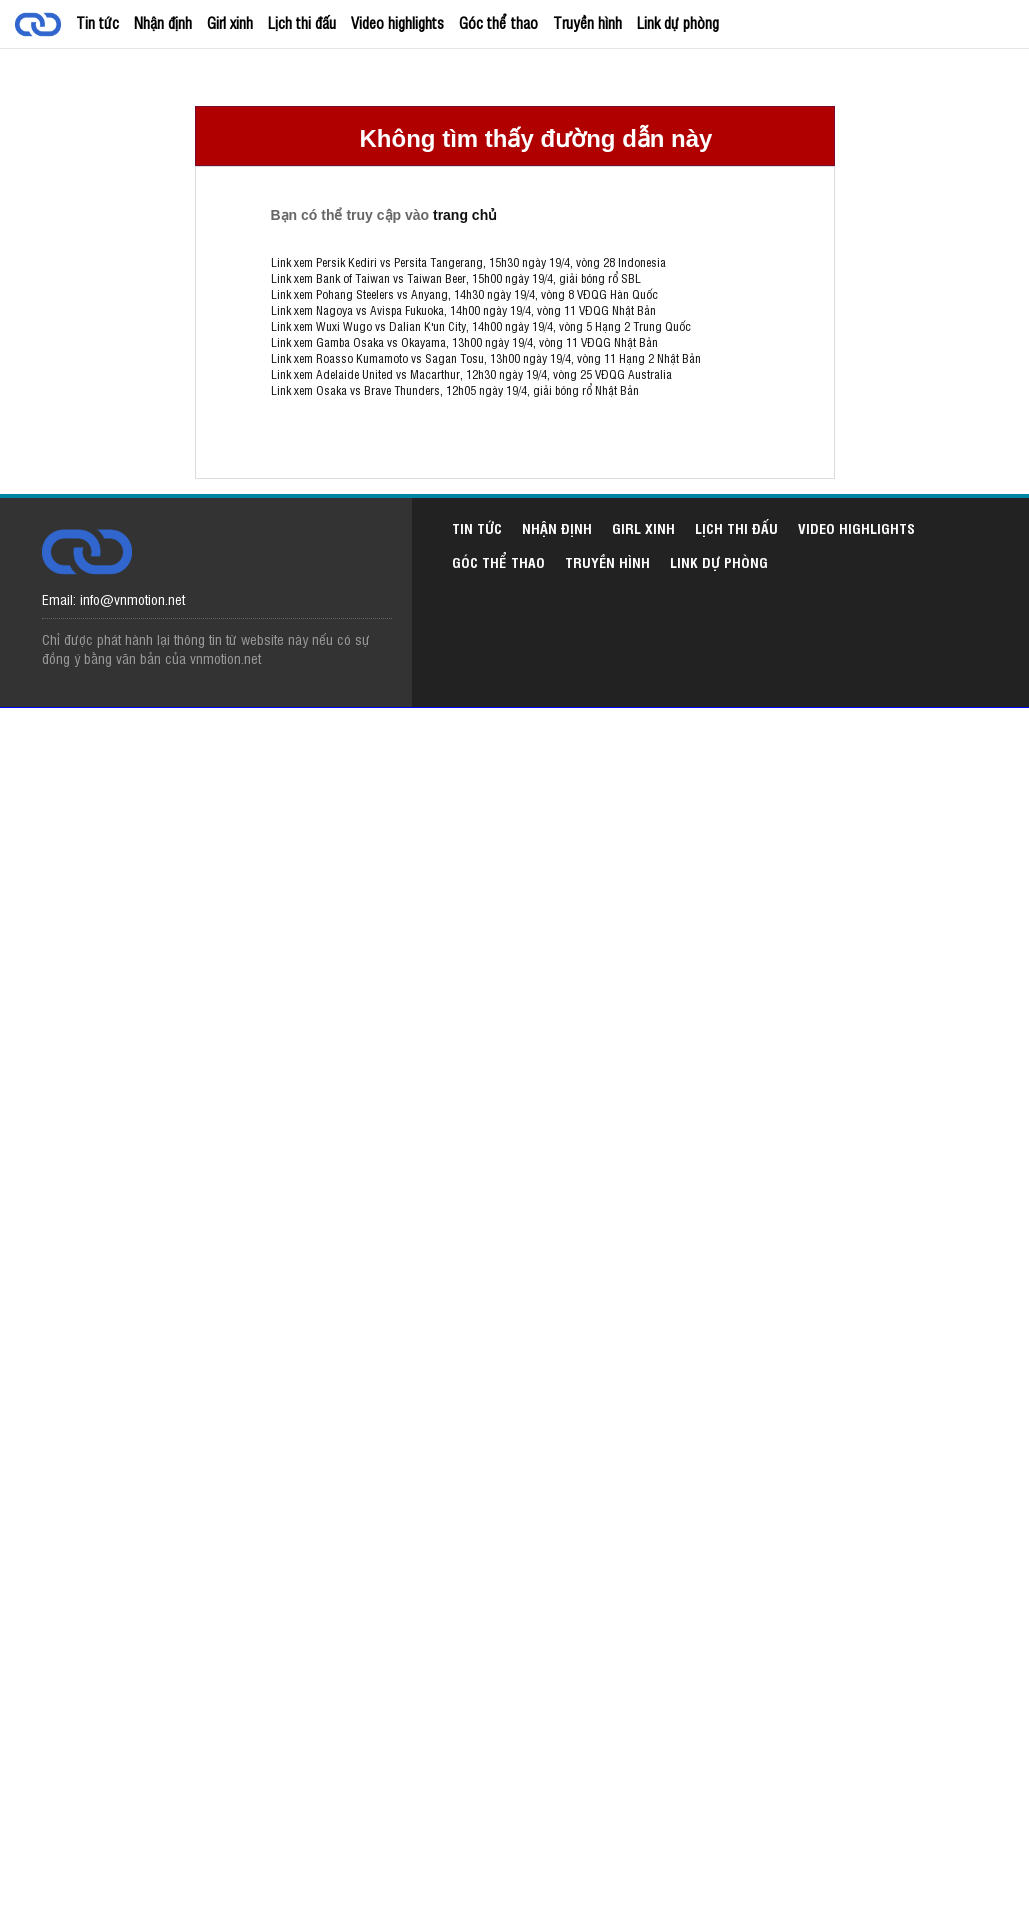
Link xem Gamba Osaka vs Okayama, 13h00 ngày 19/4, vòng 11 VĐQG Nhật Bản (464, 342)
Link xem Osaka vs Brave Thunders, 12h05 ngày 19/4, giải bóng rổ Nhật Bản (455, 390)
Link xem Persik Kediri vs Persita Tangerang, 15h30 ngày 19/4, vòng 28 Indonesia (468, 262)
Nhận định (163, 22)
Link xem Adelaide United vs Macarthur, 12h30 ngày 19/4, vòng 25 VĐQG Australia (471, 374)
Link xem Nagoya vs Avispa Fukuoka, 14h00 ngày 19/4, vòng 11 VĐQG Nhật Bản (463, 310)
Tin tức (97, 22)
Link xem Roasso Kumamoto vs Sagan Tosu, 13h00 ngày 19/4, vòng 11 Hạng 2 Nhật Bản (486, 358)
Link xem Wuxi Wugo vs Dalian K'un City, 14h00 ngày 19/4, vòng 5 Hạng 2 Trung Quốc (481, 326)
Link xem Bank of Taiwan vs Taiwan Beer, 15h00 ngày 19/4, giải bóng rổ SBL (456, 278)
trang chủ (465, 215)
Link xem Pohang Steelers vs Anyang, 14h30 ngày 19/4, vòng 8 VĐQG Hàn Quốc (464, 294)
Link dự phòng (678, 22)
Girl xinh (230, 22)
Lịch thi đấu (302, 22)
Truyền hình (587, 22)
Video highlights (397, 22)
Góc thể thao (498, 22)
